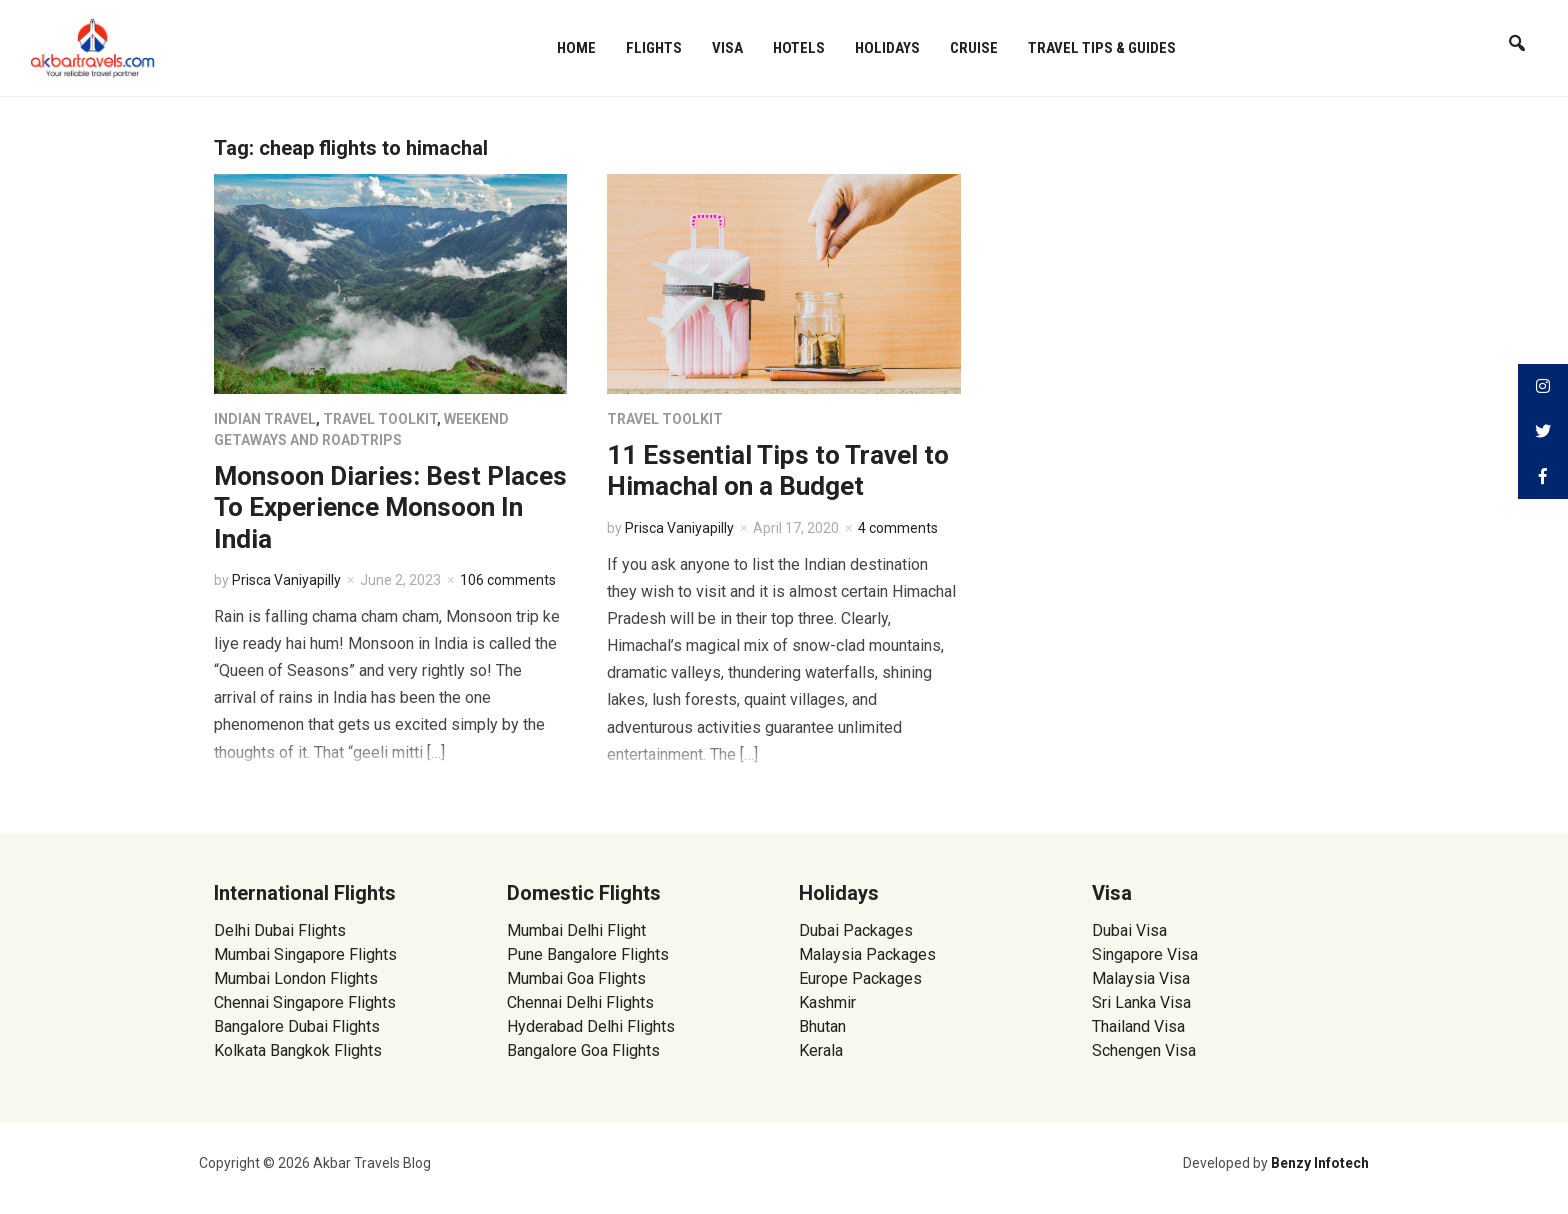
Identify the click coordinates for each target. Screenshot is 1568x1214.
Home (576, 48)
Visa (727, 48)
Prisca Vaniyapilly (286, 580)
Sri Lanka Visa (1143, 1002)
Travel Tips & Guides (1102, 48)
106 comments (508, 580)
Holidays (887, 48)
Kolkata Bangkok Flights (298, 1050)
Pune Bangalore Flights (588, 954)
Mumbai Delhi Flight (576, 930)
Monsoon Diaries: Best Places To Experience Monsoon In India (390, 507)
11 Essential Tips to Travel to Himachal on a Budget (778, 470)
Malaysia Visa (1141, 978)
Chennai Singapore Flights (305, 1002)
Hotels (799, 48)
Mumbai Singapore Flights (305, 954)
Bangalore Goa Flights (583, 1050)
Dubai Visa (1129, 930)
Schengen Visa (1144, 1050)
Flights (654, 48)
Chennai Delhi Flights (580, 1002)
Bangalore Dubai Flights (297, 1026)
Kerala (821, 1050)
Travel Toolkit (380, 419)
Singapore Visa (1145, 954)
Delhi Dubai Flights (280, 930)
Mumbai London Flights (296, 978)
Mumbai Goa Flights (576, 978)
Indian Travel (265, 419)
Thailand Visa (1138, 1026)
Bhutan (822, 1026)
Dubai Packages (856, 930)
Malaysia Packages (867, 954)
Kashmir (827, 1002)
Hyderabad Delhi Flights (591, 1026)
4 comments (898, 528)
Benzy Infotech (1320, 1163)
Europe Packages (860, 978)
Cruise (974, 48)
